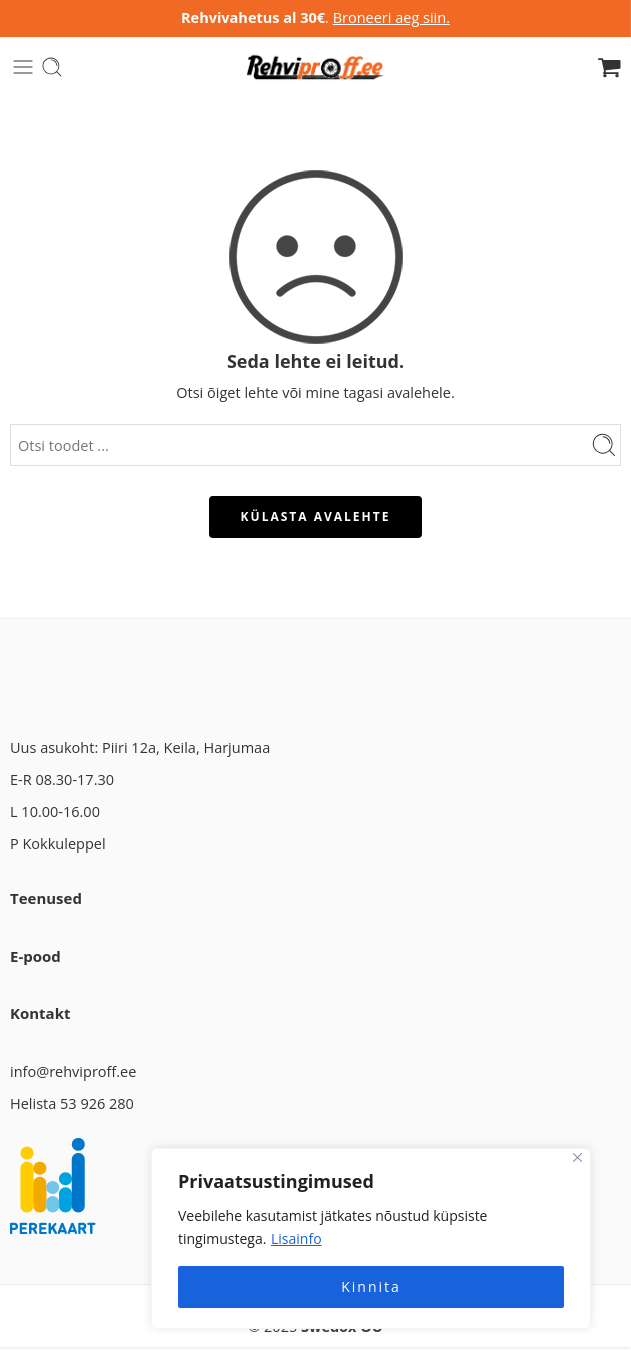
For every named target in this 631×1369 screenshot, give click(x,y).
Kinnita (371, 1286)
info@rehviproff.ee (73, 1071)
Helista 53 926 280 (72, 1103)
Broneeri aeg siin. (391, 17)
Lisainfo (296, 1238)
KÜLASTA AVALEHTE (316, 516)
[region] (371, 1238)
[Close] (577, 1157)
